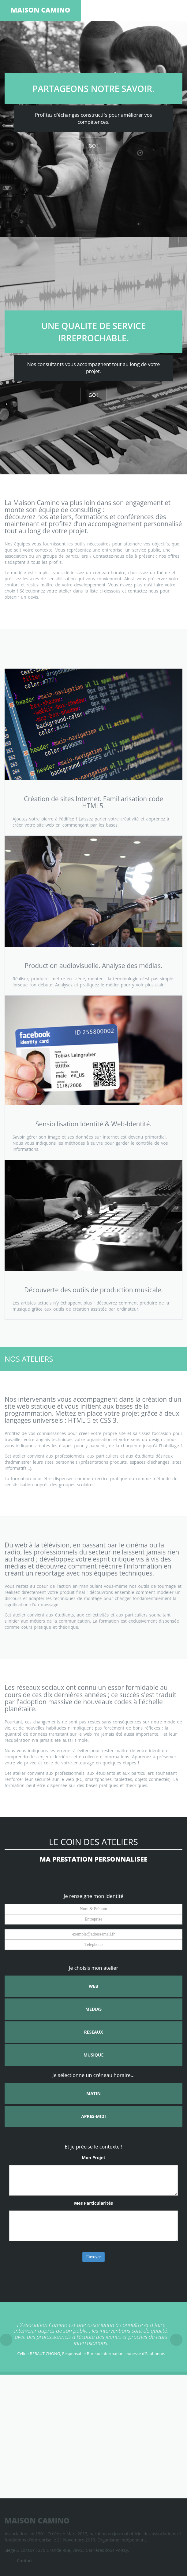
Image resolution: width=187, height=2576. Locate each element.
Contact (25, 2560)
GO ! (93, 145)
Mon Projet (93, 2157)
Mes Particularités (93, 2203)
